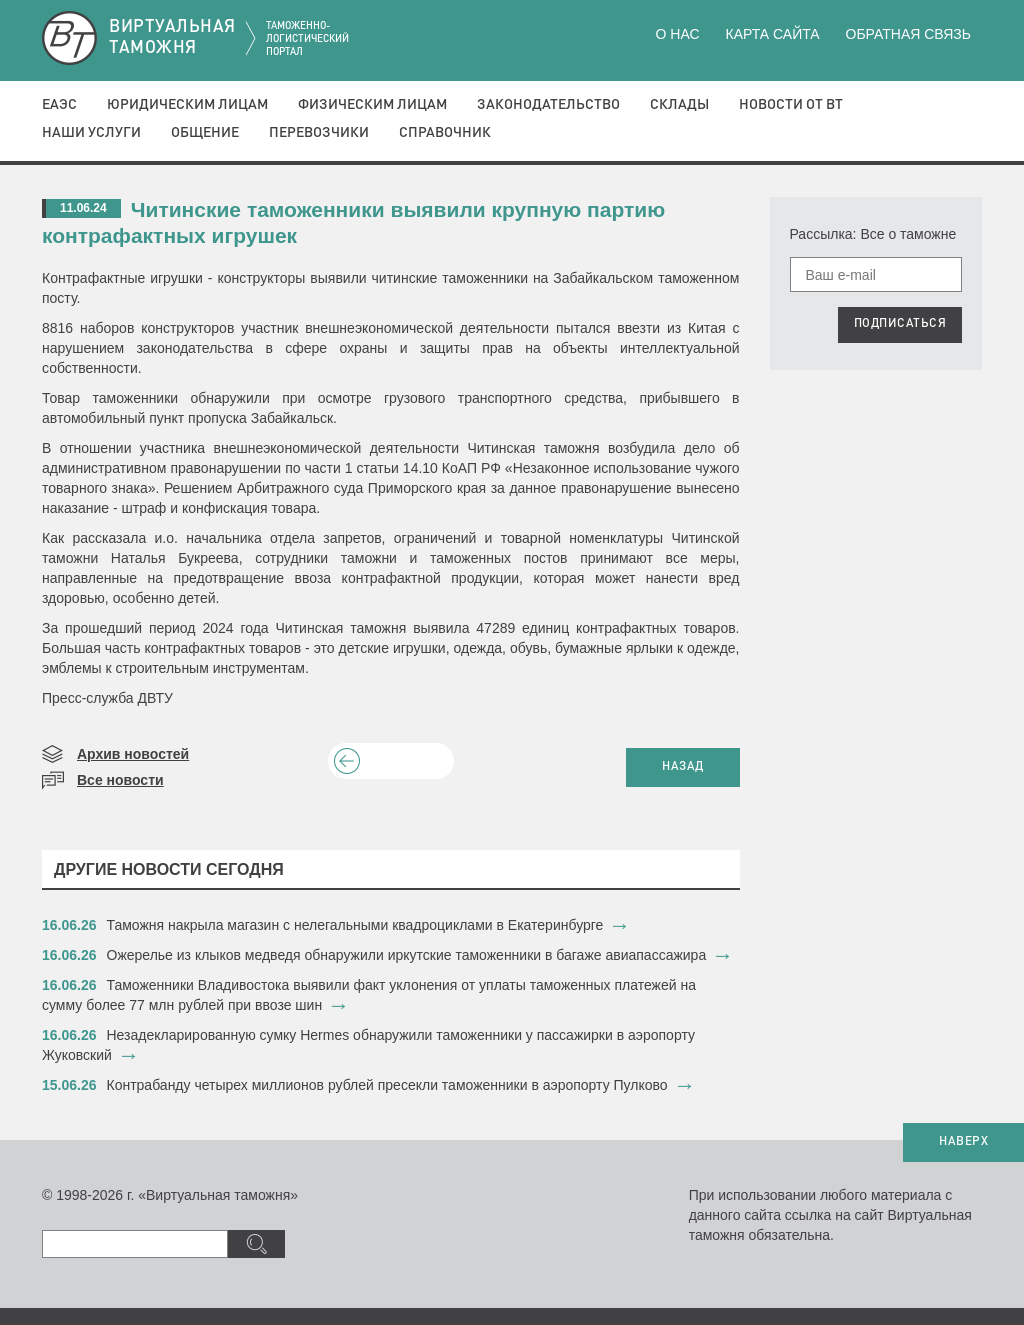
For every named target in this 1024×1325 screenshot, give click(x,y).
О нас (678, 34)
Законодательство (548, 105)
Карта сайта (772, 34)
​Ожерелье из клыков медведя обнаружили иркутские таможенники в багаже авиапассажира (407, 955)
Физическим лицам (372, 105)
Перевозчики (319, 133)
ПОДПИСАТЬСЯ (900, 324)
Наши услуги (91, 133)
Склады (679, 105)
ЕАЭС (59, 105)
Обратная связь (908, 34)
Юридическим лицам (187, 105)
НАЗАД (683, 767)
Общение (205, 133)
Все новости (120, 780)
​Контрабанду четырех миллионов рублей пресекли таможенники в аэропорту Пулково (387, 1085)
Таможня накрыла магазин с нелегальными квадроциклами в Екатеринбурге (355, 925)
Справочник (445, 133)
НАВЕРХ (963, 1142)
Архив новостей (133, 754)
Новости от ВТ (791, 105)
